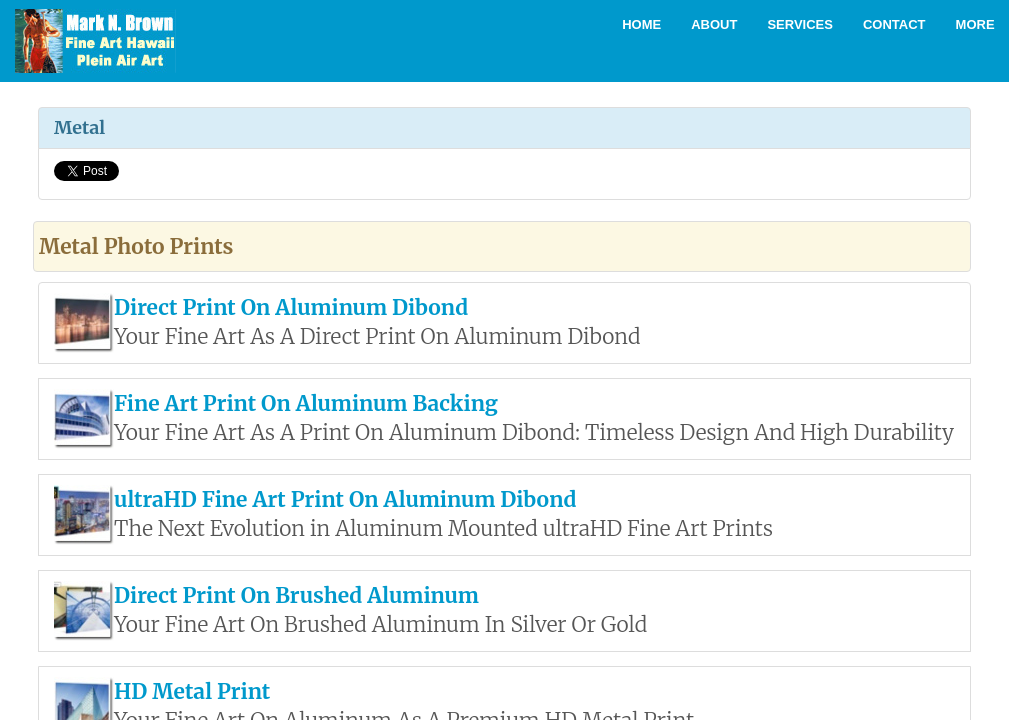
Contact (894, 24)
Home (641, 24)
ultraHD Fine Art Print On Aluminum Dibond (345, 499)
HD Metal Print (192, 691)
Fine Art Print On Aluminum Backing (306, 403)
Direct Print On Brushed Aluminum (296, 595)
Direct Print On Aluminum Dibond (291, 307)
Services (800, 24)
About (714, 24)
